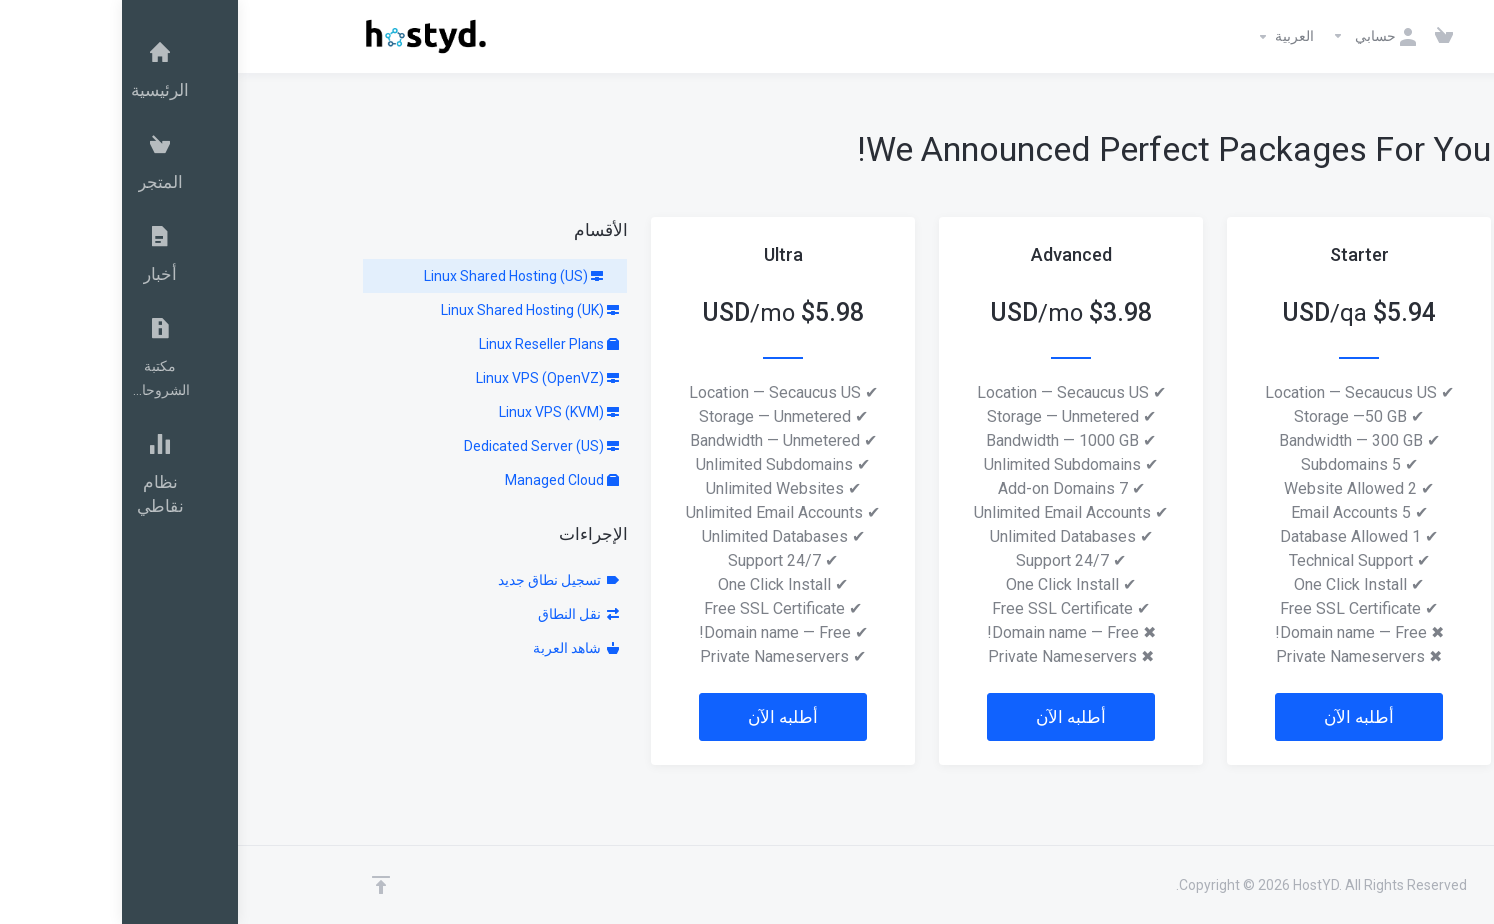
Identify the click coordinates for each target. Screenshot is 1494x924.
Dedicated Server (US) (419, 446)
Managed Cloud (440, 480)
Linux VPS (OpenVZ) (425, 378)
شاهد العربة (454, 648)
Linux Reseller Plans (427, 344)
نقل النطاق (456, 614)
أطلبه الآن (1237, 717)
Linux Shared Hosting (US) (391, 276)
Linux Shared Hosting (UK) (408, 310)
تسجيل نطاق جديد (436, 580)
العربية (1162, 37)
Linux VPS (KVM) (437, 412)
